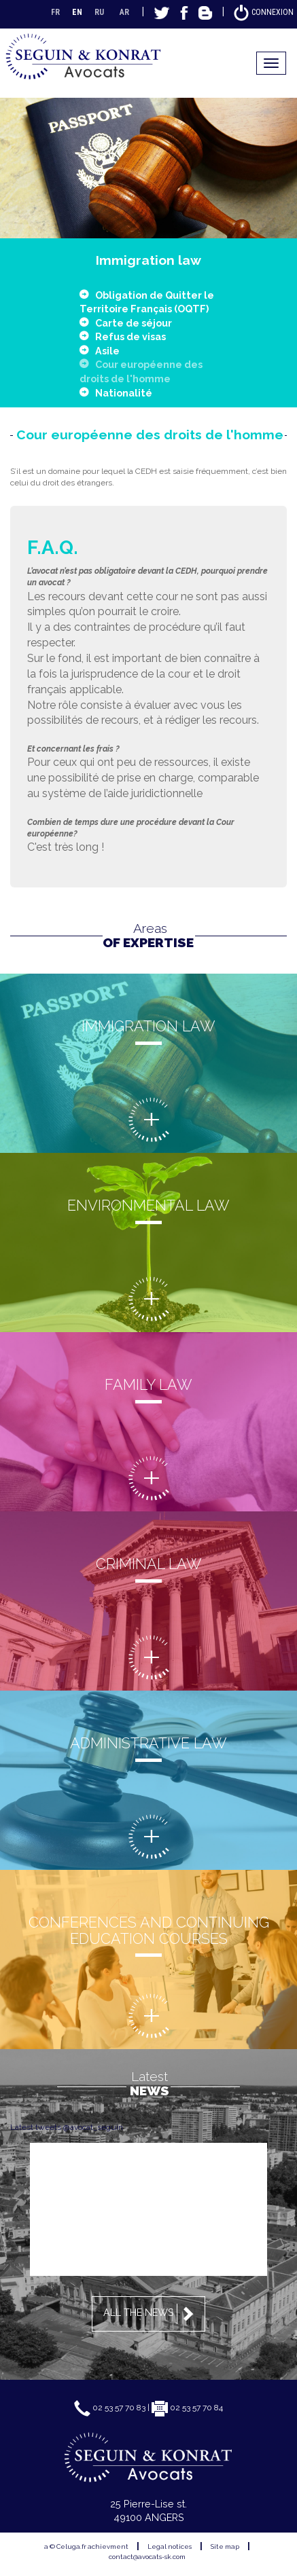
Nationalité (123, 393)
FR (55, 12)
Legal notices (169, 2546)
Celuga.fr (71, 2546)
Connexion (263, 12)
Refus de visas (130, 336)
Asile (107, 350)
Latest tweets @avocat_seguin (66, 2127)
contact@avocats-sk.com (147, 2556)
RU (99, 12)
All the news (150, 2313)
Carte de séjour (133, 323)
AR (124, 12)
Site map (225, 2546)
